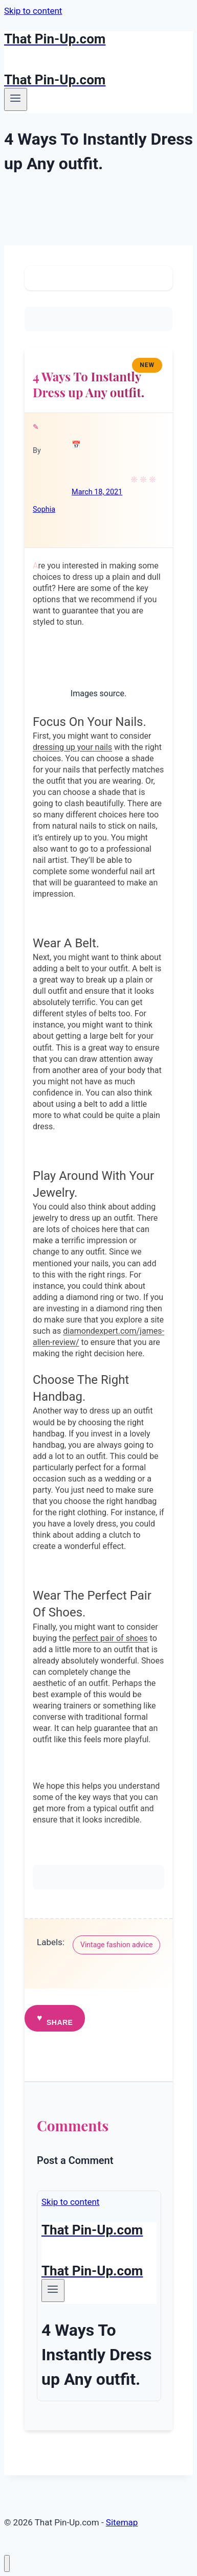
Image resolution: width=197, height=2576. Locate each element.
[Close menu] (7, 2563)
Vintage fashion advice (116, 1945)
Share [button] (60, 2022)
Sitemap (122, 2522)
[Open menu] (15, 99)
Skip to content (33, 11)
